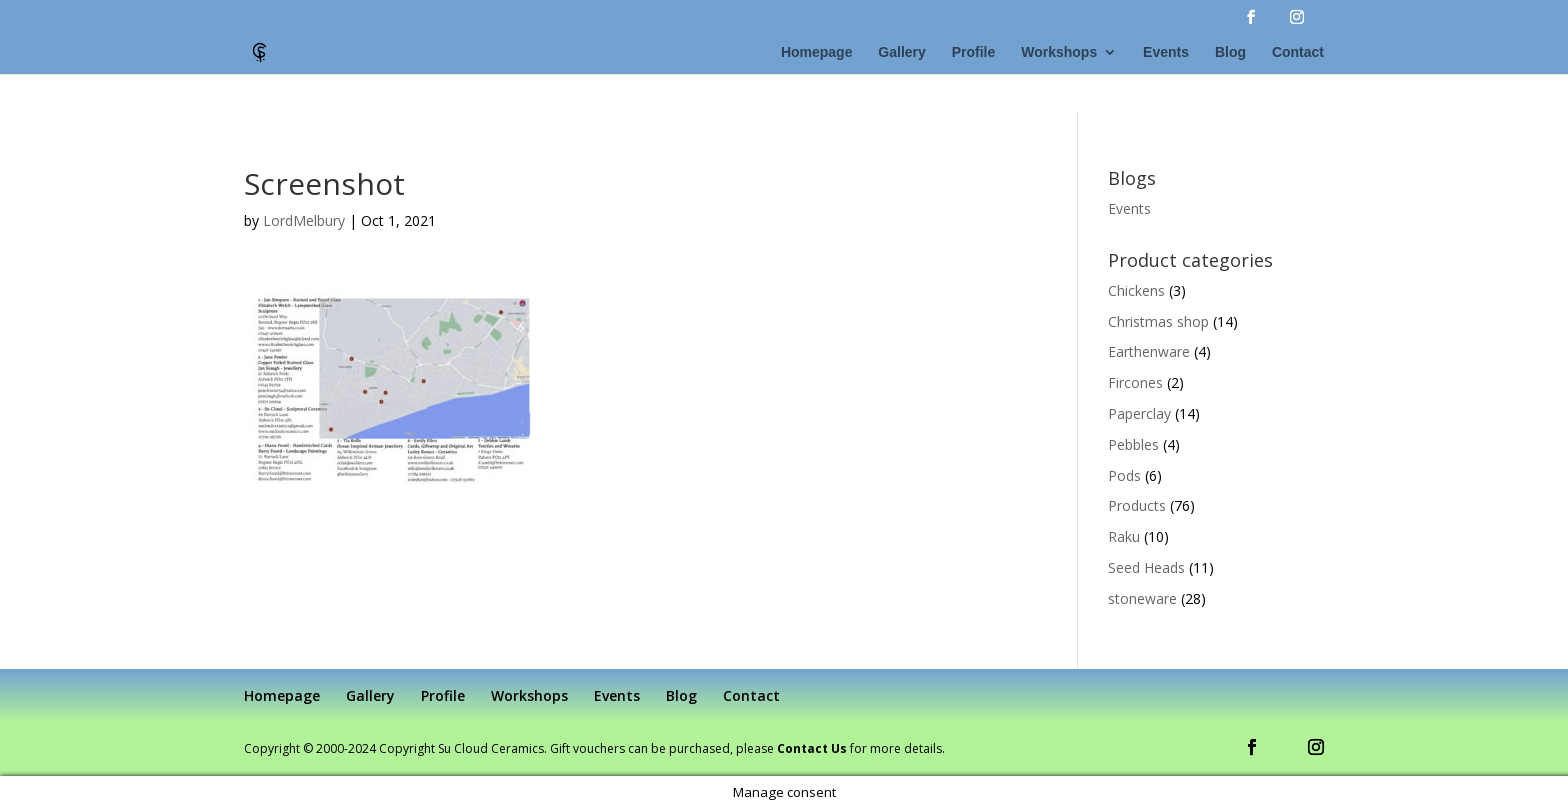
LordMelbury (304, 220)
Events (1166, 52)
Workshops (1059, 52)
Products (1137, 505)
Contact (1298, 52)
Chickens (1136, 290)
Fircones (1135, 382)
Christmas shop (1158, 321)
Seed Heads (1146, 567)
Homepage (817, 52)
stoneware (1142, 598)
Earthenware (1149, 351)
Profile (974, 52)
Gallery (901, 52)
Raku (1124, 536)
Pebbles (1133, 444)
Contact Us (812, 748)
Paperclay (1139, 413)
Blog (1230, 52)
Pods (1124, 475)
